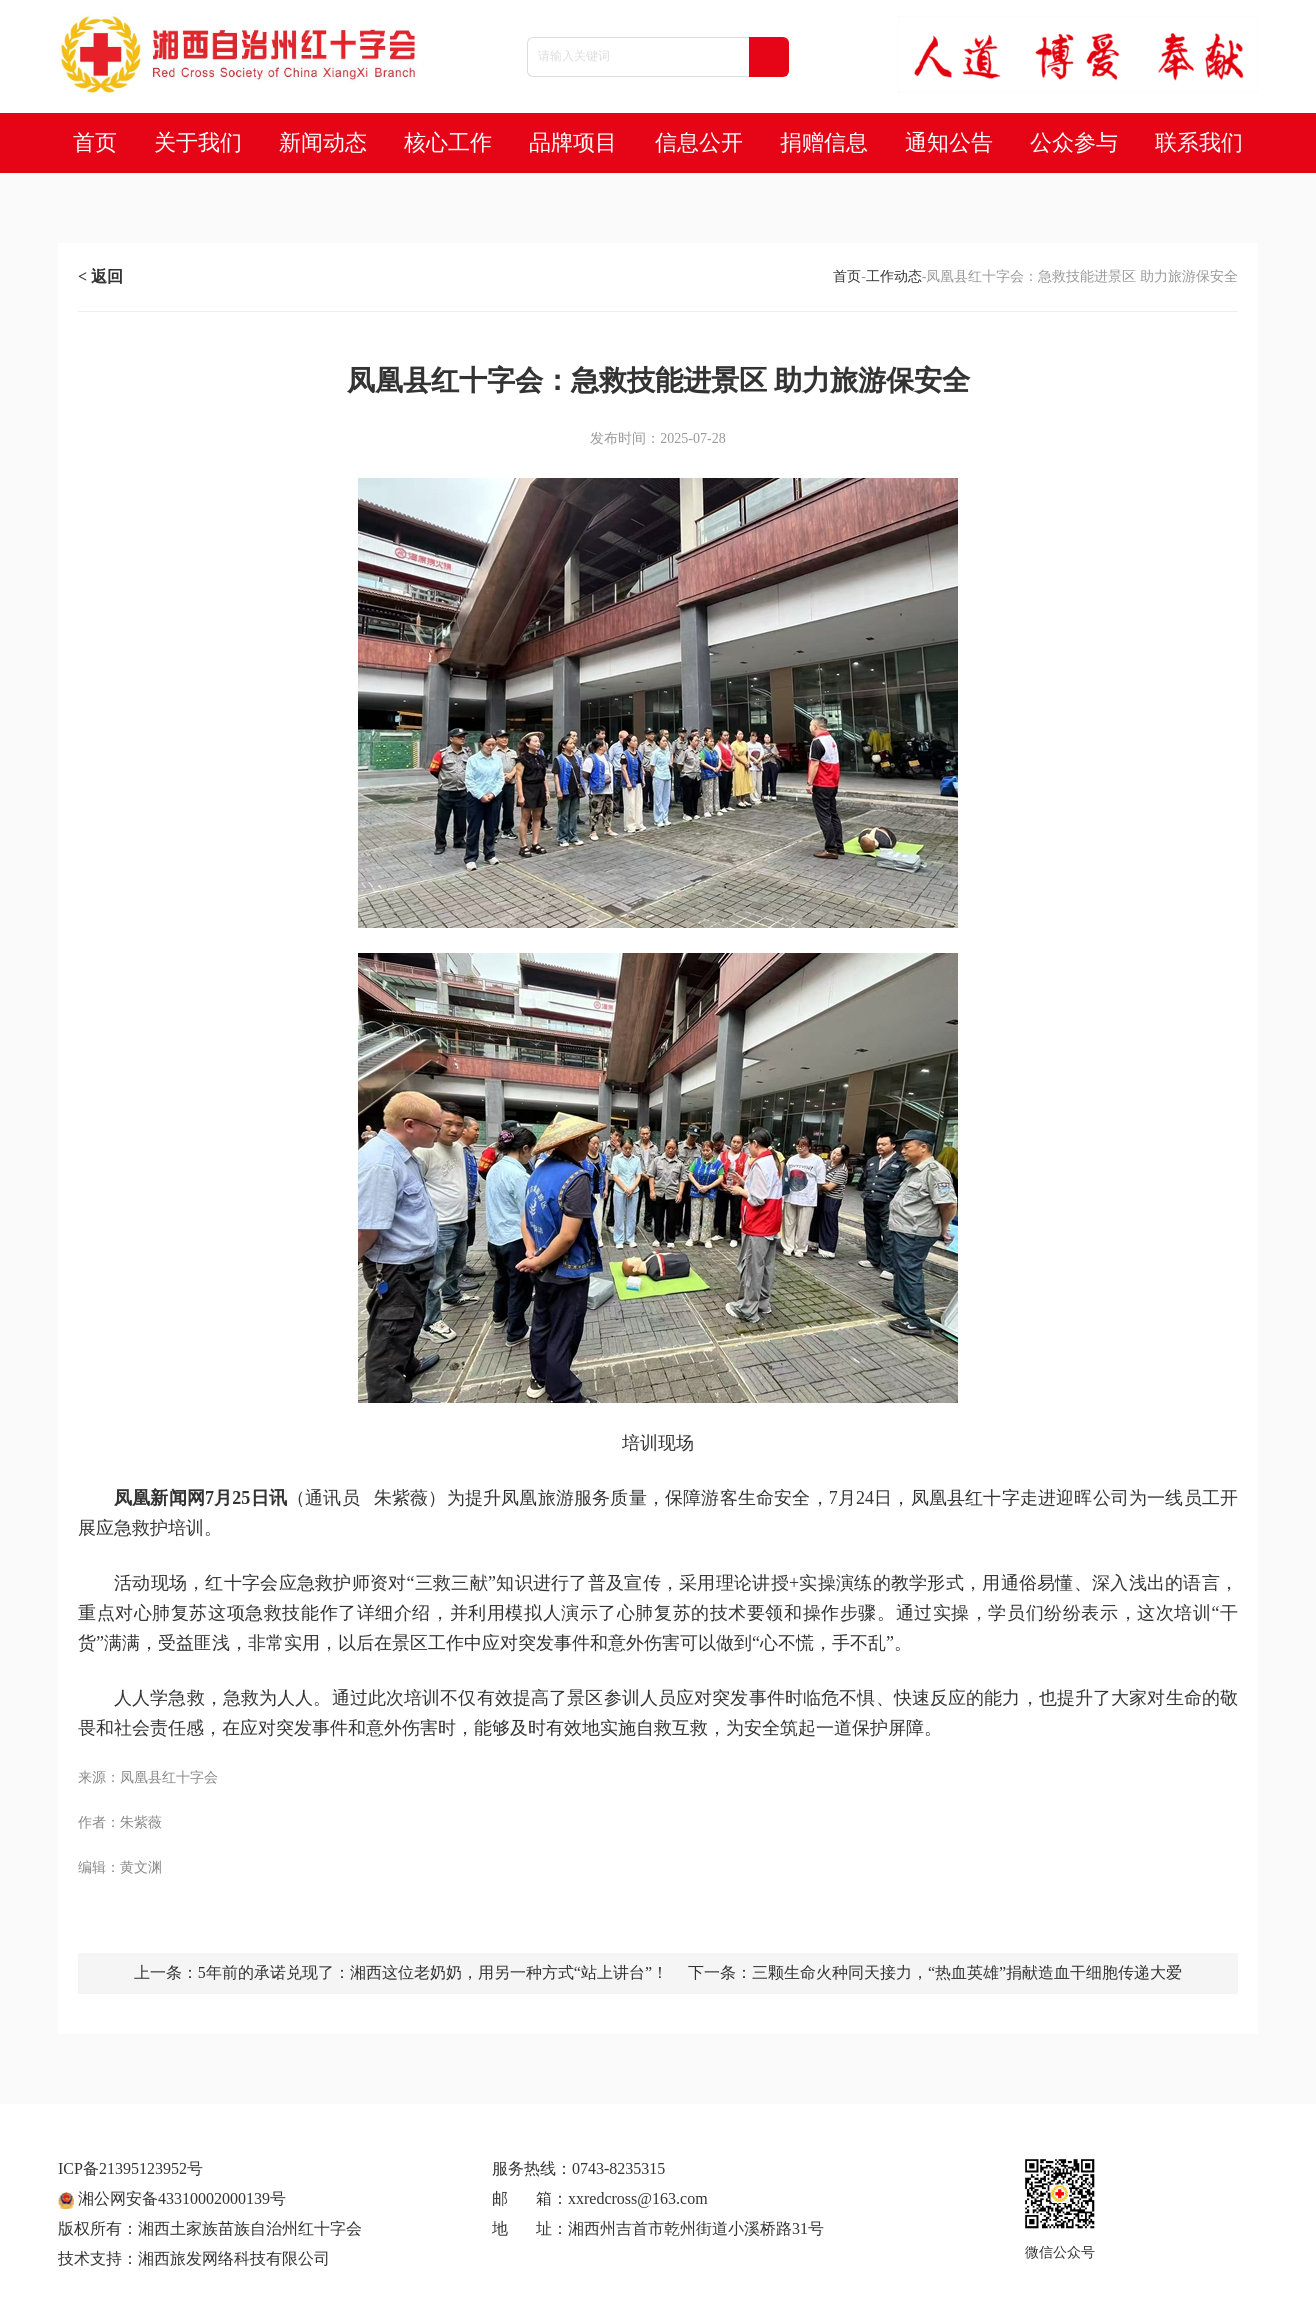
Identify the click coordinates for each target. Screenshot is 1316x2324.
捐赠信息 (824, 142)
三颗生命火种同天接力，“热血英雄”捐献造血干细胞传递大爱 (967, 1972)
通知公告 (949, 142)
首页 (95, 142)
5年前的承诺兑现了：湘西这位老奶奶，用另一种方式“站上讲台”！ (433, 1972)
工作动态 (894, 276)
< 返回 (100, 276)
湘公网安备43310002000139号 (172, 2198)
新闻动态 (323, 142)
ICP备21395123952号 (130, 2168)
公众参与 (1074, 142)
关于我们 (198, 142)
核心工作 (448, 142)
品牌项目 (573, 142)
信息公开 (699, 142)
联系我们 (1199, 142)
